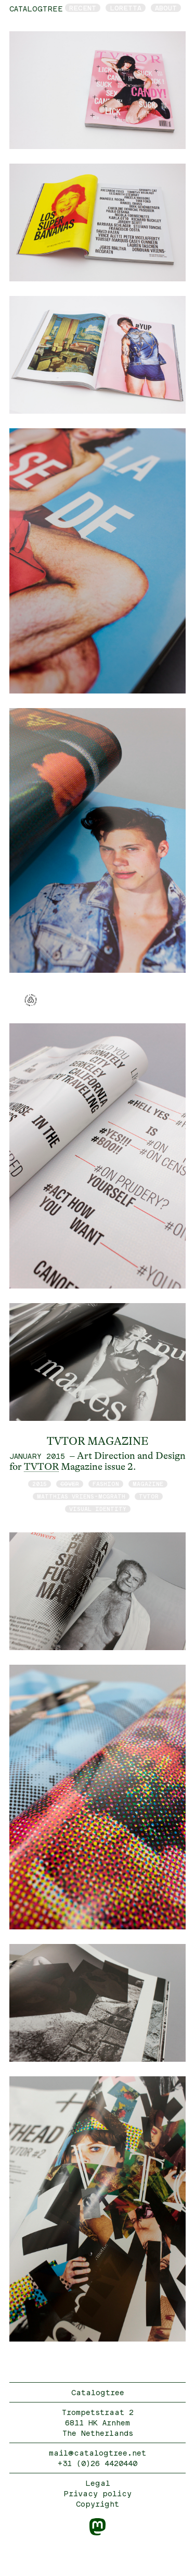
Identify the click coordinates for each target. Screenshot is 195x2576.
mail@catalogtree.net (97, 2452)
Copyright (97, 2503)
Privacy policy (97, 2493)
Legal (97, 2483)
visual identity (97, 1508)
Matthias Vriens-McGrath (81, 1496)
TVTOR (41, 1466)
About (166, 8)
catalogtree (36, 8)
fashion (106, 1483)
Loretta (125, 8)
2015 (39, 1483)
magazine (148, 1483)
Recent (82, 8)
